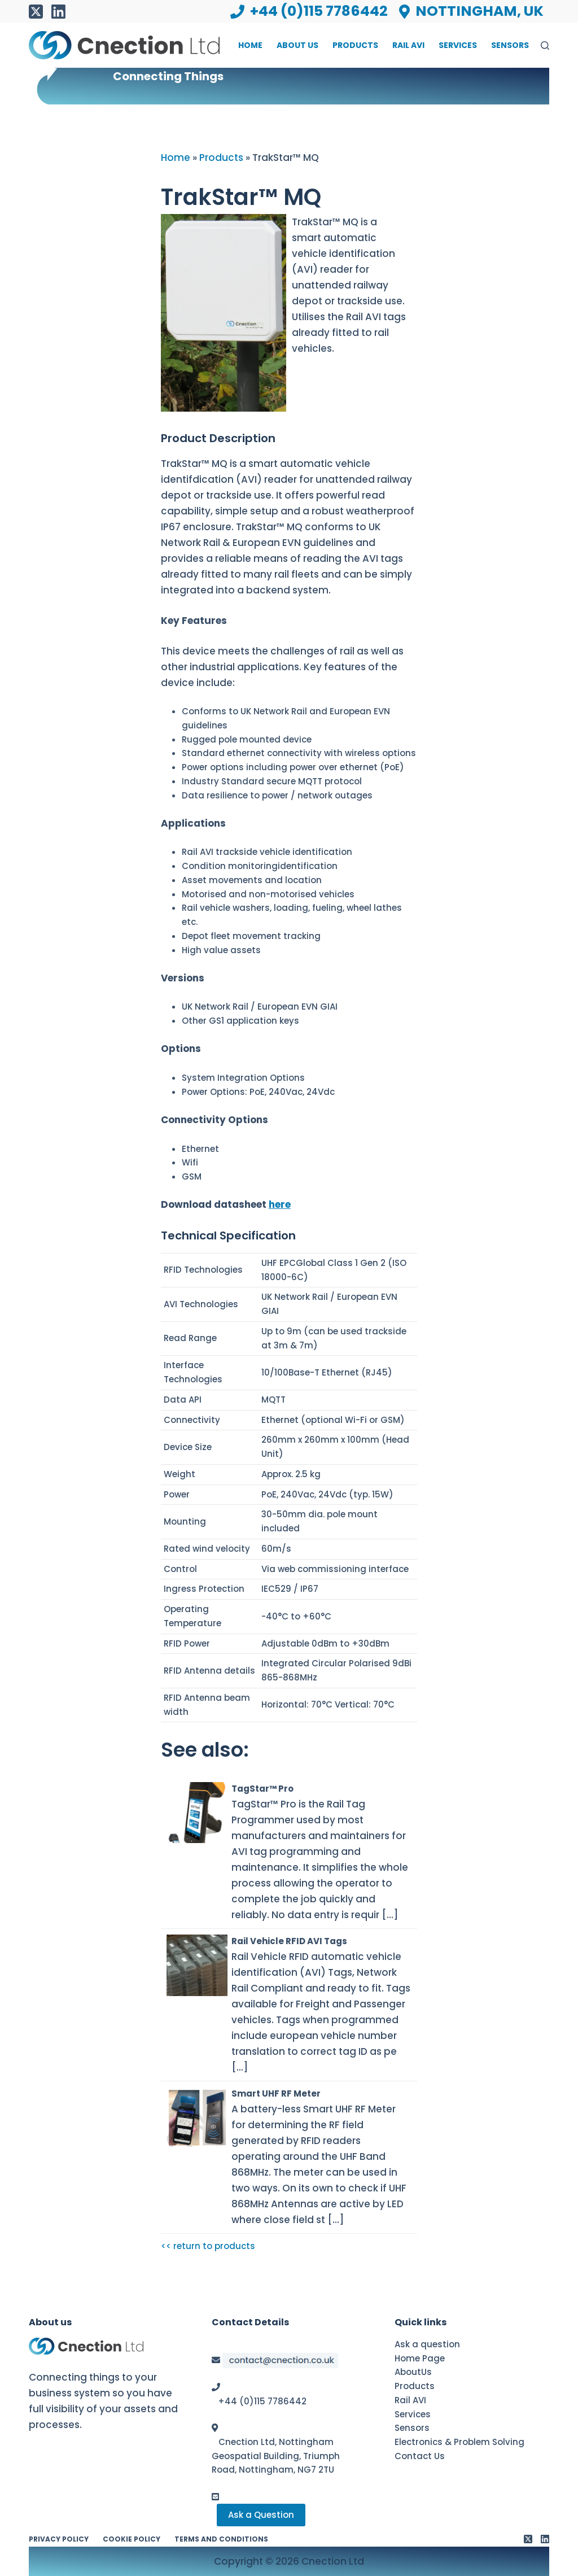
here (280, 1204)
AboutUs (413, 2372)
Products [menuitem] (355, 45)
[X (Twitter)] (36, 12)
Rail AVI (410, 2400)
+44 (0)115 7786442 (262, 2401)
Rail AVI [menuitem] (408, 45)
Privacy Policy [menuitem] (59, 2539)
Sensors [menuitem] (510, 45)
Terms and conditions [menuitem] (221, 2539)
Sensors (412, 2428)
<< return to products (208, 2246)
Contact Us (420, 2456)
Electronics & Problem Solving (459, 2442)
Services (413, 2414)
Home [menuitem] (250, 45)
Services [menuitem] (458, 45)
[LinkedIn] (58, 12)
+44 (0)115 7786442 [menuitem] (309, 11)
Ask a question (427, 2344)
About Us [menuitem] (297, 45)
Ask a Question (261, 2515)
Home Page (420, 2358)
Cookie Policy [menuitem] (131, 2539)
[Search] (545, 45)
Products (415, 2386)
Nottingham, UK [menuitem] (471, 11)
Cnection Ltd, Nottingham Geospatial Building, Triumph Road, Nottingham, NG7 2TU (276, 2456)
